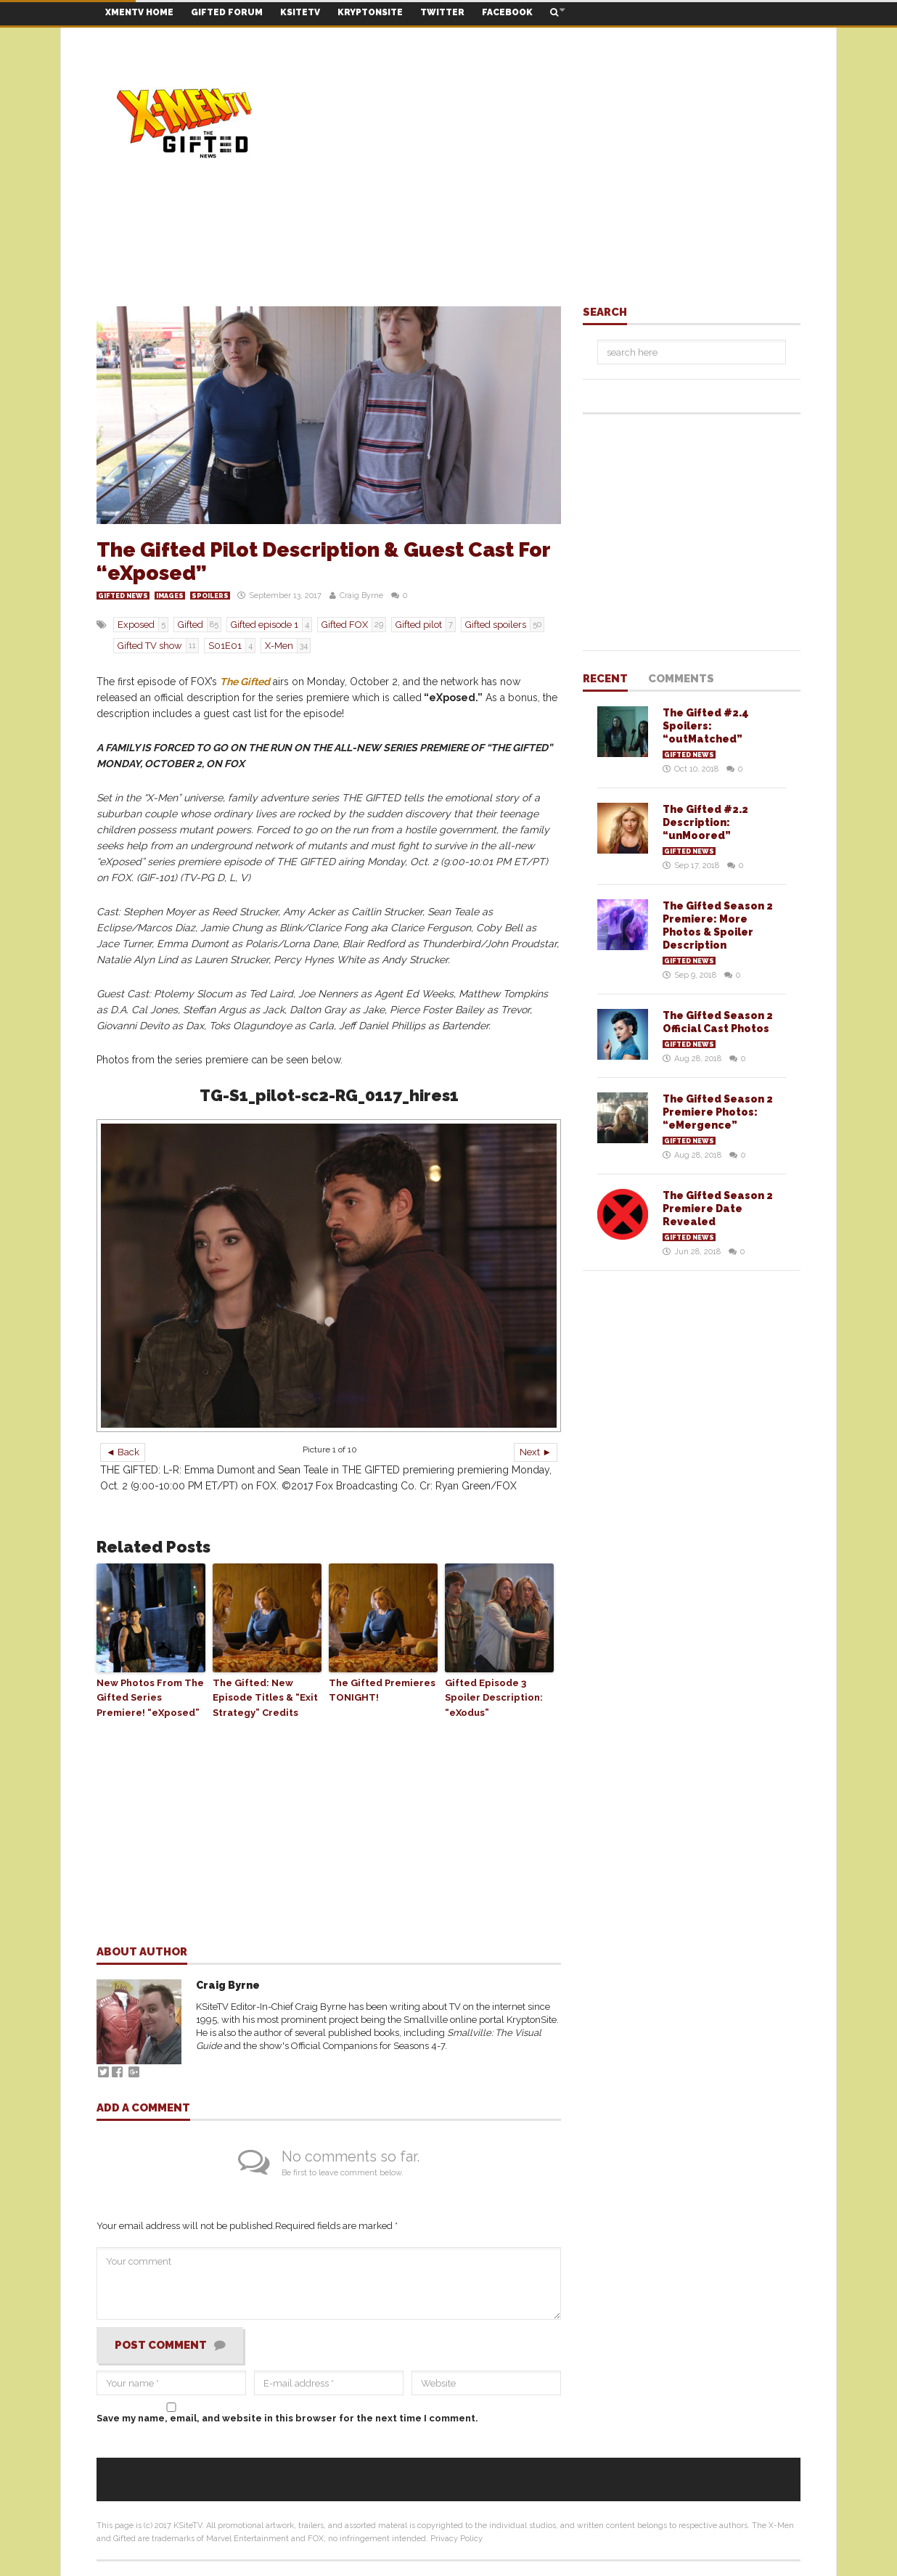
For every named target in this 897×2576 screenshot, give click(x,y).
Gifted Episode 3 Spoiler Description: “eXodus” (494, 1698)
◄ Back (122, 1452)
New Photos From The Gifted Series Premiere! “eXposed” (150, 1698)
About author (142, 1952)
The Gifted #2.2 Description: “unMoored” (705, 822)
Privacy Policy (456, 2538)
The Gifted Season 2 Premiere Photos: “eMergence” (718, 1112)
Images (170, 596)
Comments (681, 679)
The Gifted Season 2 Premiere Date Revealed (718, 1208)
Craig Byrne (361, 595)
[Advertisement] (536, 123)
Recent (605, 679)
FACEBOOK (507, 12)
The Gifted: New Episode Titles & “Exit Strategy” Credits (265, 1698)
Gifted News (123, 596)
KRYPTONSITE (370, 12)
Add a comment (143, 2108)
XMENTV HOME (139, 12)
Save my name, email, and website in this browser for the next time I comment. (287, 2418)
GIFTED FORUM (227, 12)
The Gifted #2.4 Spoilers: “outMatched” (706, 726)
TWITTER (442, 12)
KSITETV (300, 12)
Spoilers (210, 596)
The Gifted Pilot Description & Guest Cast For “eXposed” (323, 561)
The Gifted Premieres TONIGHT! (382, 1690)
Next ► (536, 1452)
